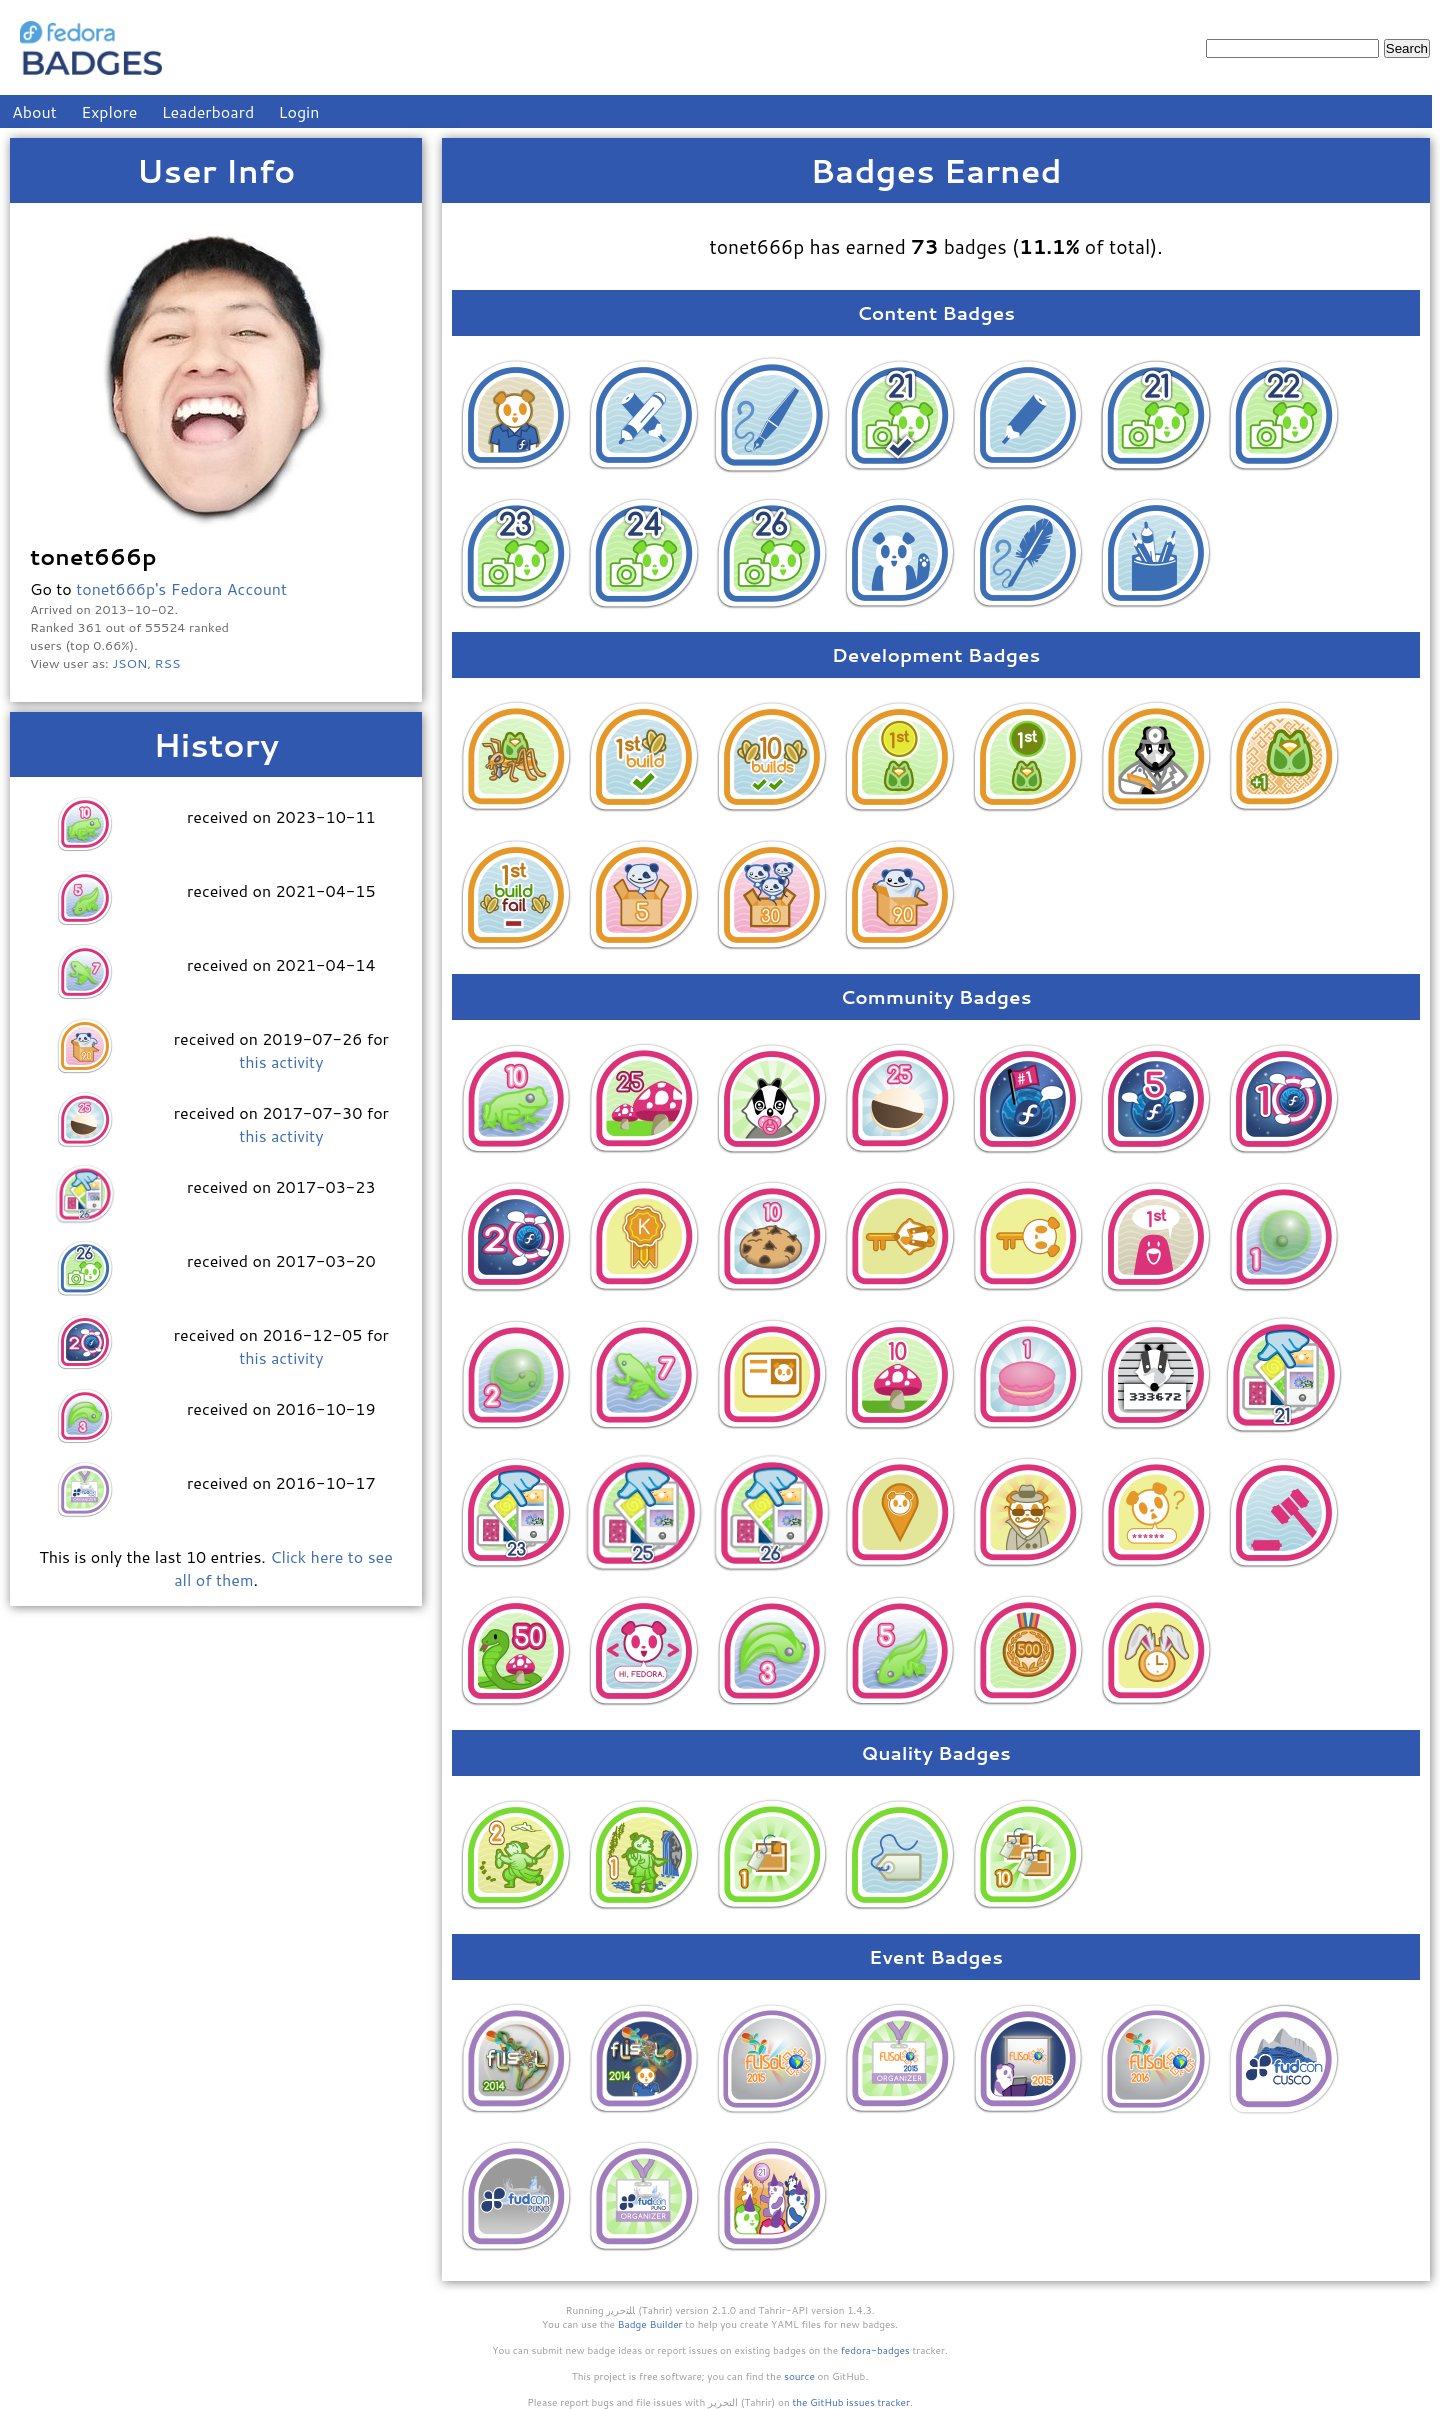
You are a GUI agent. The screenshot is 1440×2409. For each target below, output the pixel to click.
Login (299, 111)
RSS (168, 663)
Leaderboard (208, 111)
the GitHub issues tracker (851, 2402)
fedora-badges (875, 2350)
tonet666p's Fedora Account (181, 588)
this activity (281, 1061)
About (34, 111)
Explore (109, 111)
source (799, 2376)
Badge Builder (650, 2324)
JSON (129, 663)
